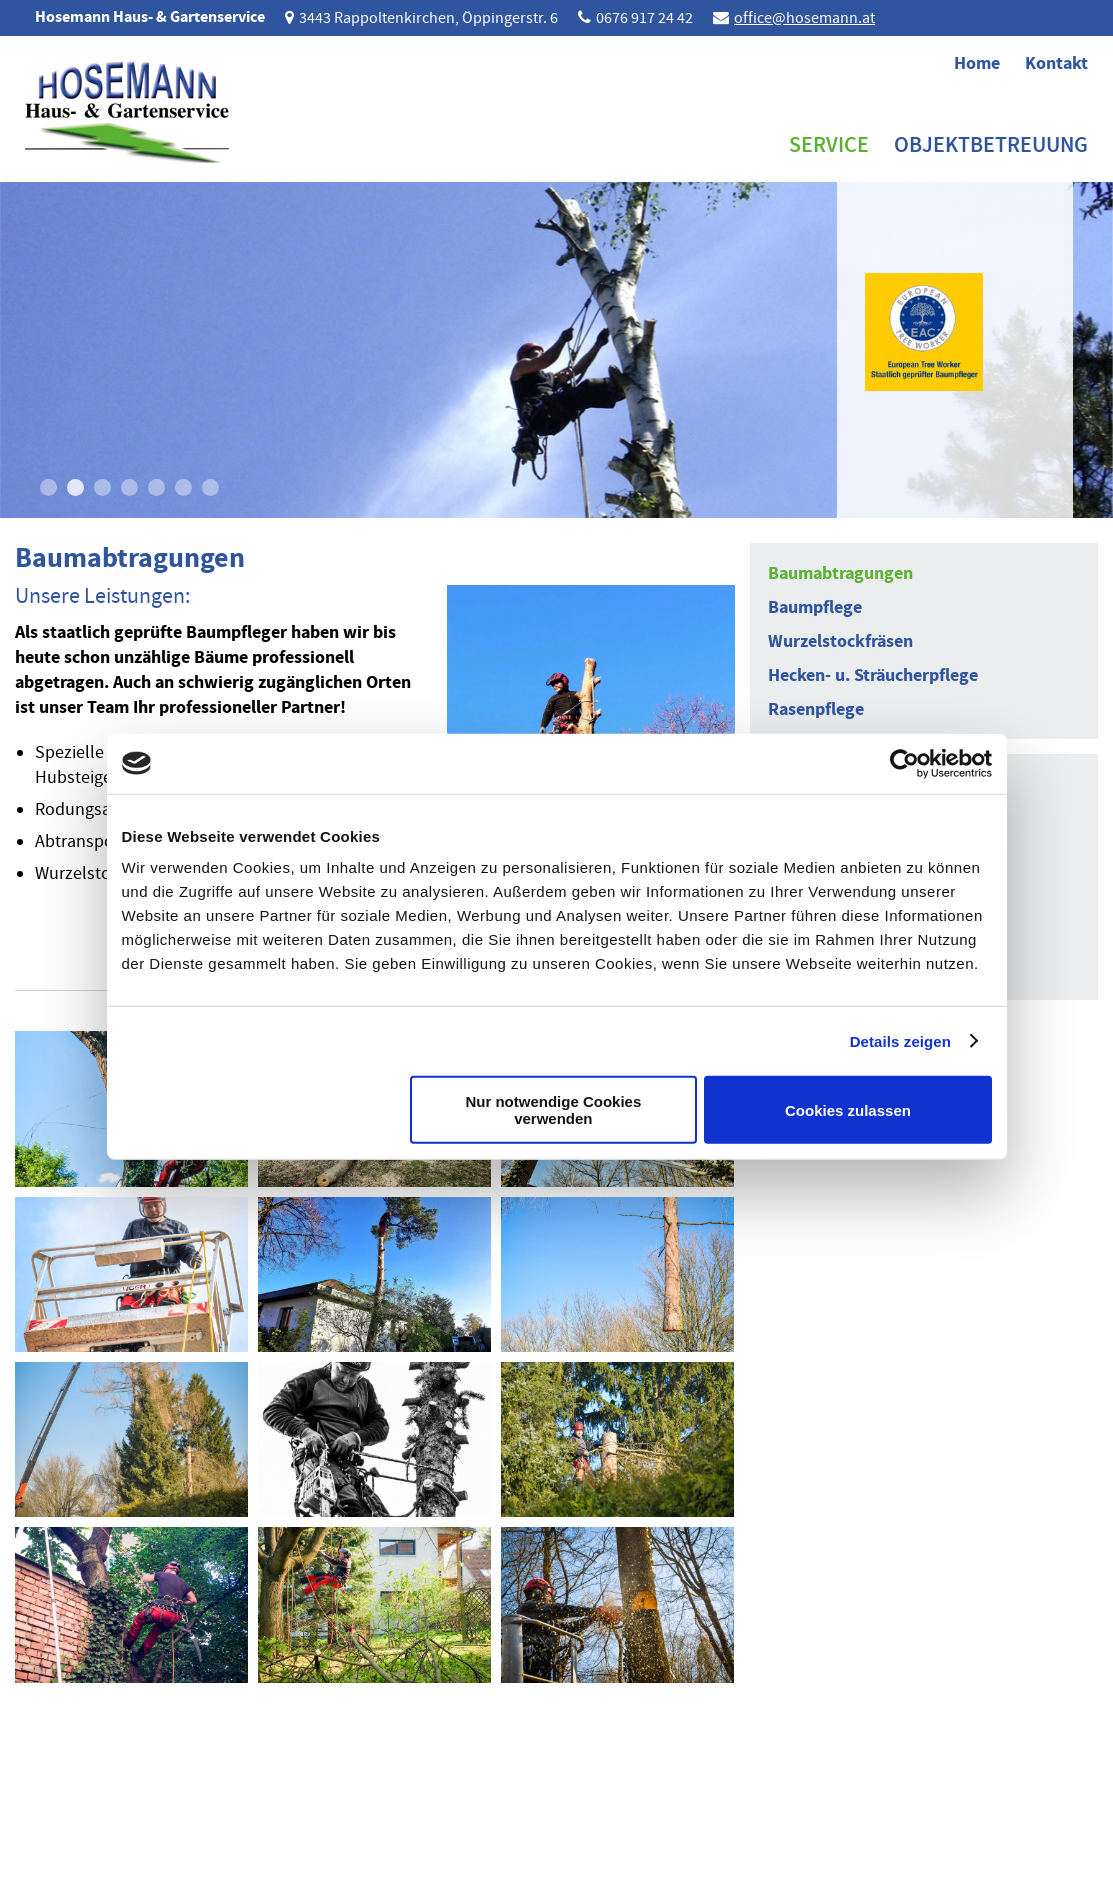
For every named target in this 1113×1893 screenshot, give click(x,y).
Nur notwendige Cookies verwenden (553, 1110)
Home (977, 63)
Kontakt (1056, 63)
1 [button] (48, 487)
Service (829, 144)
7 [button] (210, 487)
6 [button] (183, 487)
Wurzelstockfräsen (840, 641)
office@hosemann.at (804, 18)
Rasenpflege (816, 709)
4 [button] (129, 487)
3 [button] (102, 487)
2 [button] (75, 487)
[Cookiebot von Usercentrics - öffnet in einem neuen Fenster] (904, 763)
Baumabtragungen (840, 573)
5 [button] (156, 487)
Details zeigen (900, 1040)
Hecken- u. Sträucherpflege (873, 675)
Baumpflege (815, 607)
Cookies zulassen (848, 1109)
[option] (556, 350)
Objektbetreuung (991, 144)
